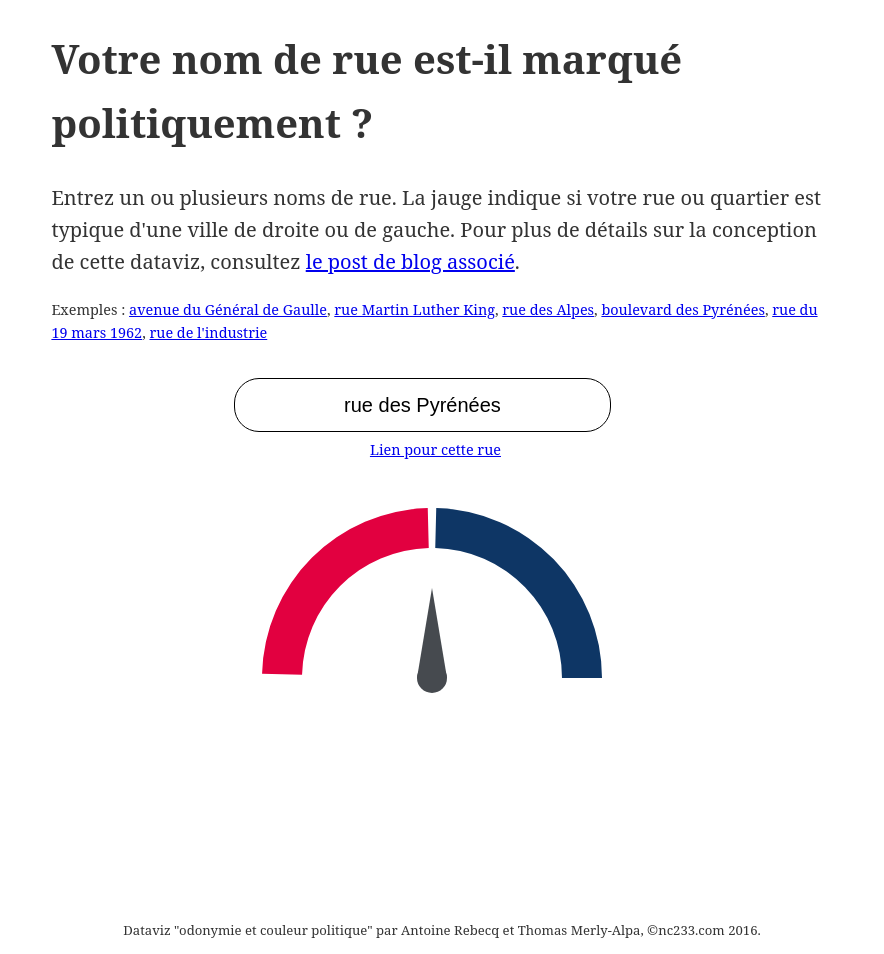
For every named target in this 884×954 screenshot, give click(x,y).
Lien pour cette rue (435, 449)
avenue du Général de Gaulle (228, 309)
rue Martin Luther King (414, 309)
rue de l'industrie (208, 332)
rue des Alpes (548, 309)
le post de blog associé (410, 261)
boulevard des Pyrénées (682, 309)
